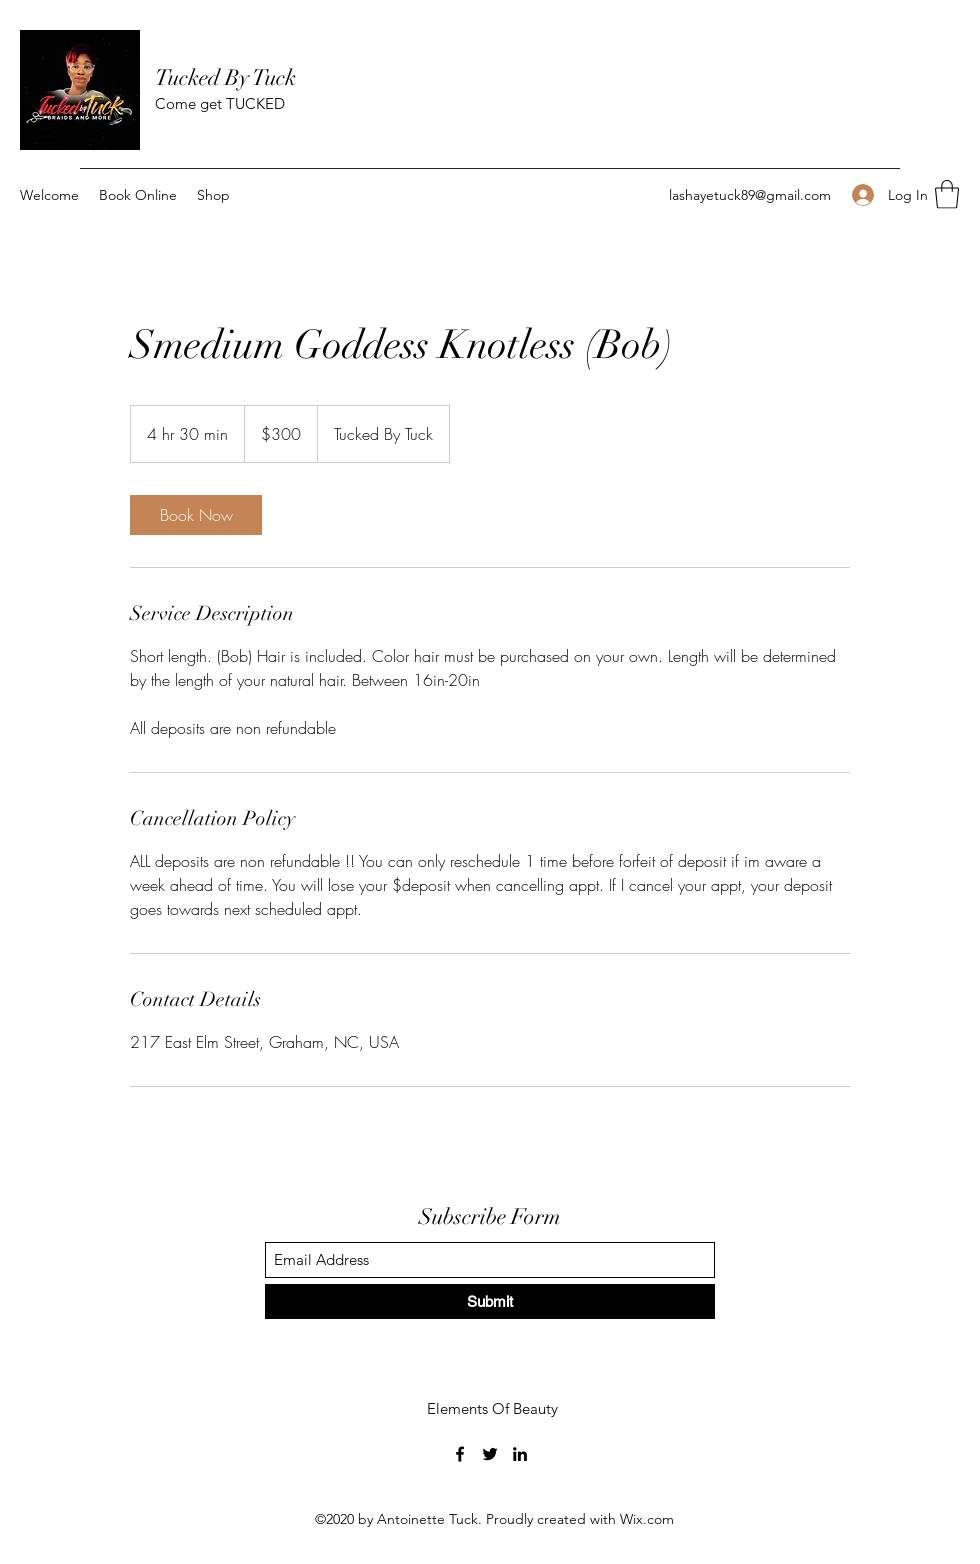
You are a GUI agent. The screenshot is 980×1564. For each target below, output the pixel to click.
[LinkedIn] (520, 1454)
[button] (947, 194)
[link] (196, 515)
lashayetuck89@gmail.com (750, 195)
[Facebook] (460, 1454)
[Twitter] (490, 1454)
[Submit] (490, 1301)
